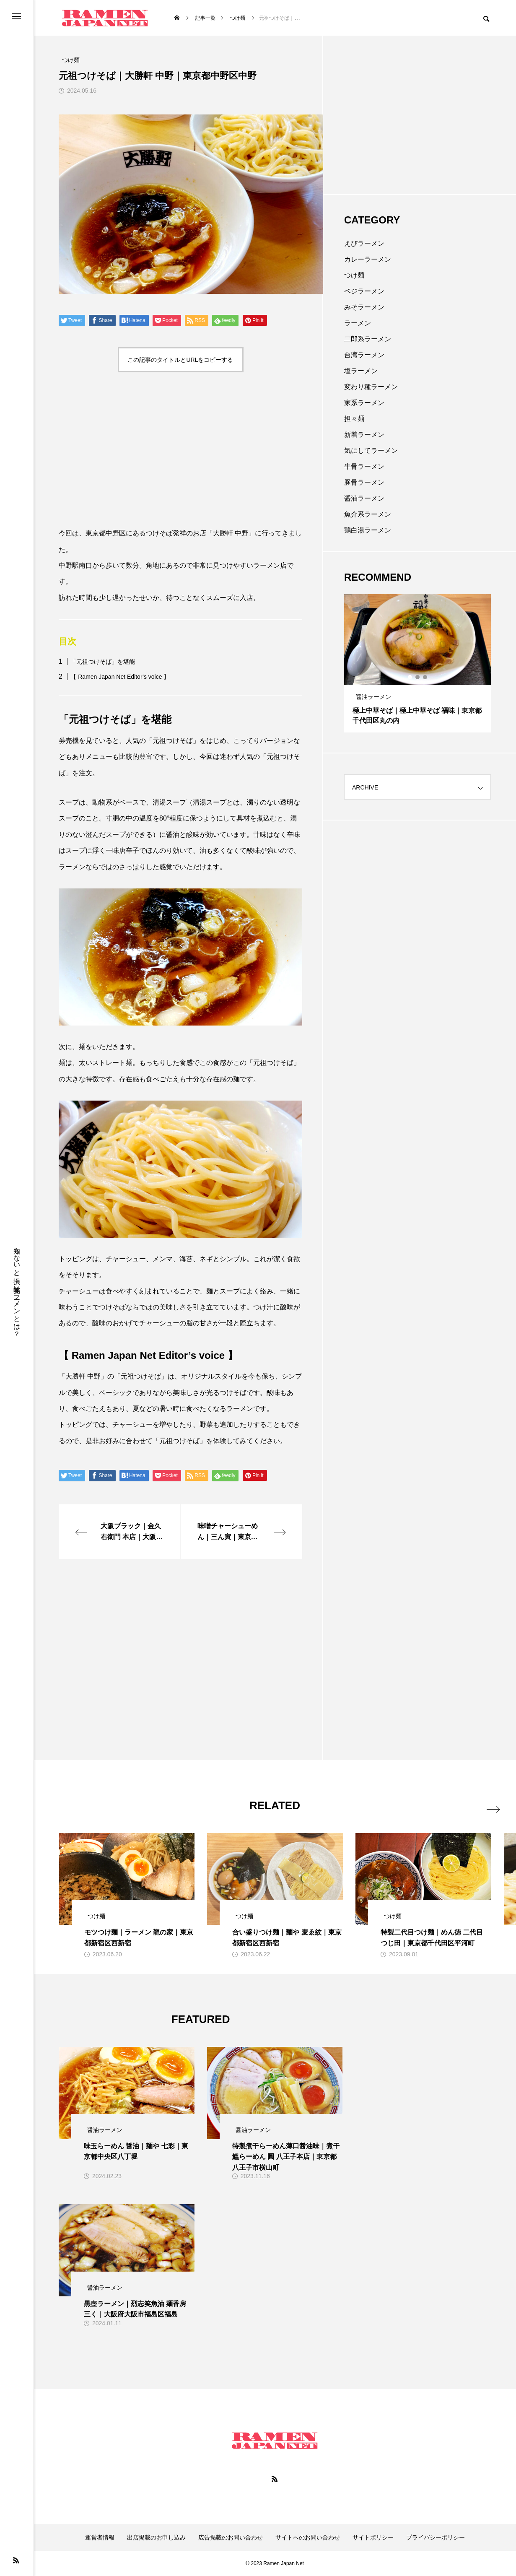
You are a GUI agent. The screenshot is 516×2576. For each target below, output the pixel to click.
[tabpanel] (417, 663)
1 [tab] (410, 677)
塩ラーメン (361, 370)
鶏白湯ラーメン (367, 530)
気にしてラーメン (371, 450)
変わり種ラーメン (371, 386)
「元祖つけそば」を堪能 (102, 661)
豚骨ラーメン (364, 482)
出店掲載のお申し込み (156, 2537)
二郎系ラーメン (367, 339)
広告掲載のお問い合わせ (230, 2537)
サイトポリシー (373, 2537)
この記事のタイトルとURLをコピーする (180, 359)
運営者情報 (99, 2537)
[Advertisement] (180, 452)
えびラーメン (364, 243)
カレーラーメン (367, 259)
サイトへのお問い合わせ (307, 2537)
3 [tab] (425, 677)
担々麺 (354, 418)
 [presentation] (481, 1803)
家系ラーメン (364, 402)
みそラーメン (364, 307)
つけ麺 (354, 275)
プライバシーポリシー (435, 2537)
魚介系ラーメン (367, 514)
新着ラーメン (364, 434)
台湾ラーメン (364, 354)
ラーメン (357, 323)
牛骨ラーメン (364, 466)
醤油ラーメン (364, 498)
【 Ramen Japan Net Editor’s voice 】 (119, 676)
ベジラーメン (364, 291)
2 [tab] (417, 677)
